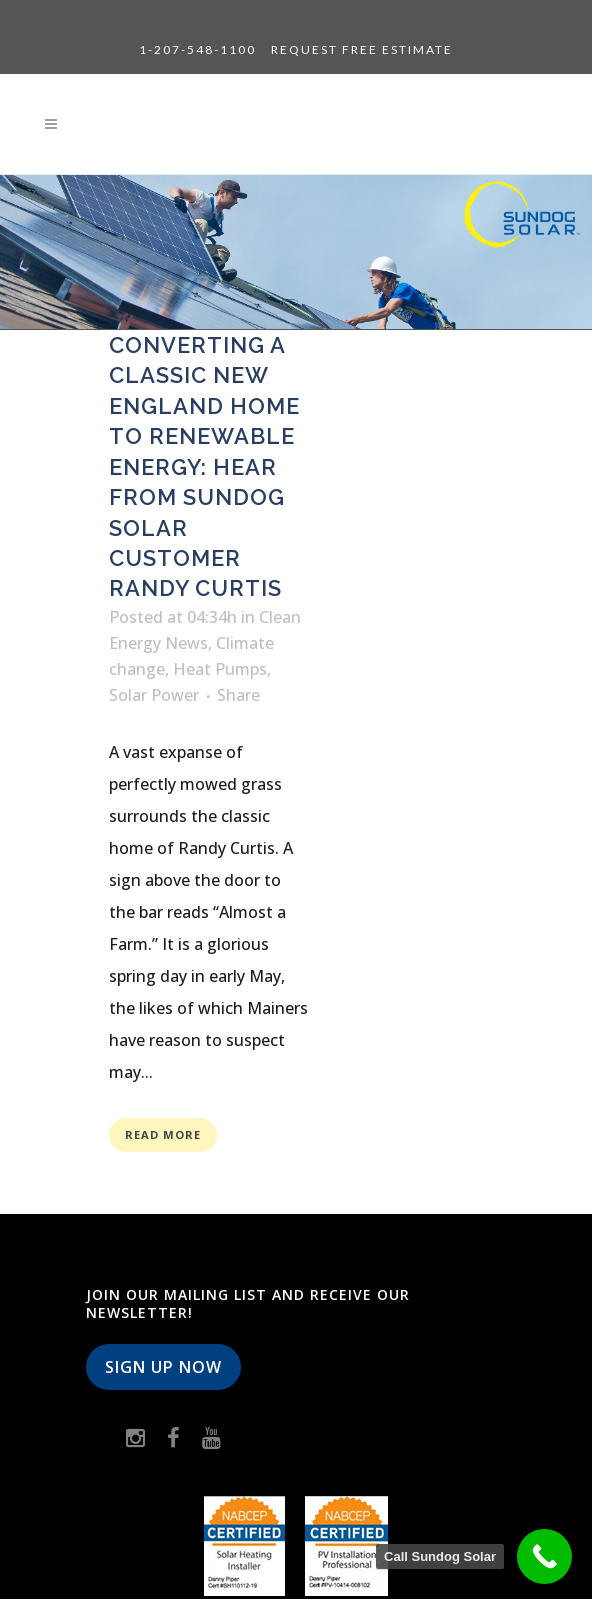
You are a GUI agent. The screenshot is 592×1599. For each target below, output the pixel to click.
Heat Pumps (220, 669)
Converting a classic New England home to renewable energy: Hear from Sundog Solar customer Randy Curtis (204, 467)
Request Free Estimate (362, 49)
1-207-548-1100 (197, 49)
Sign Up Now (163, 1367)
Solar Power (154, 695)
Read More (163, 1134)
